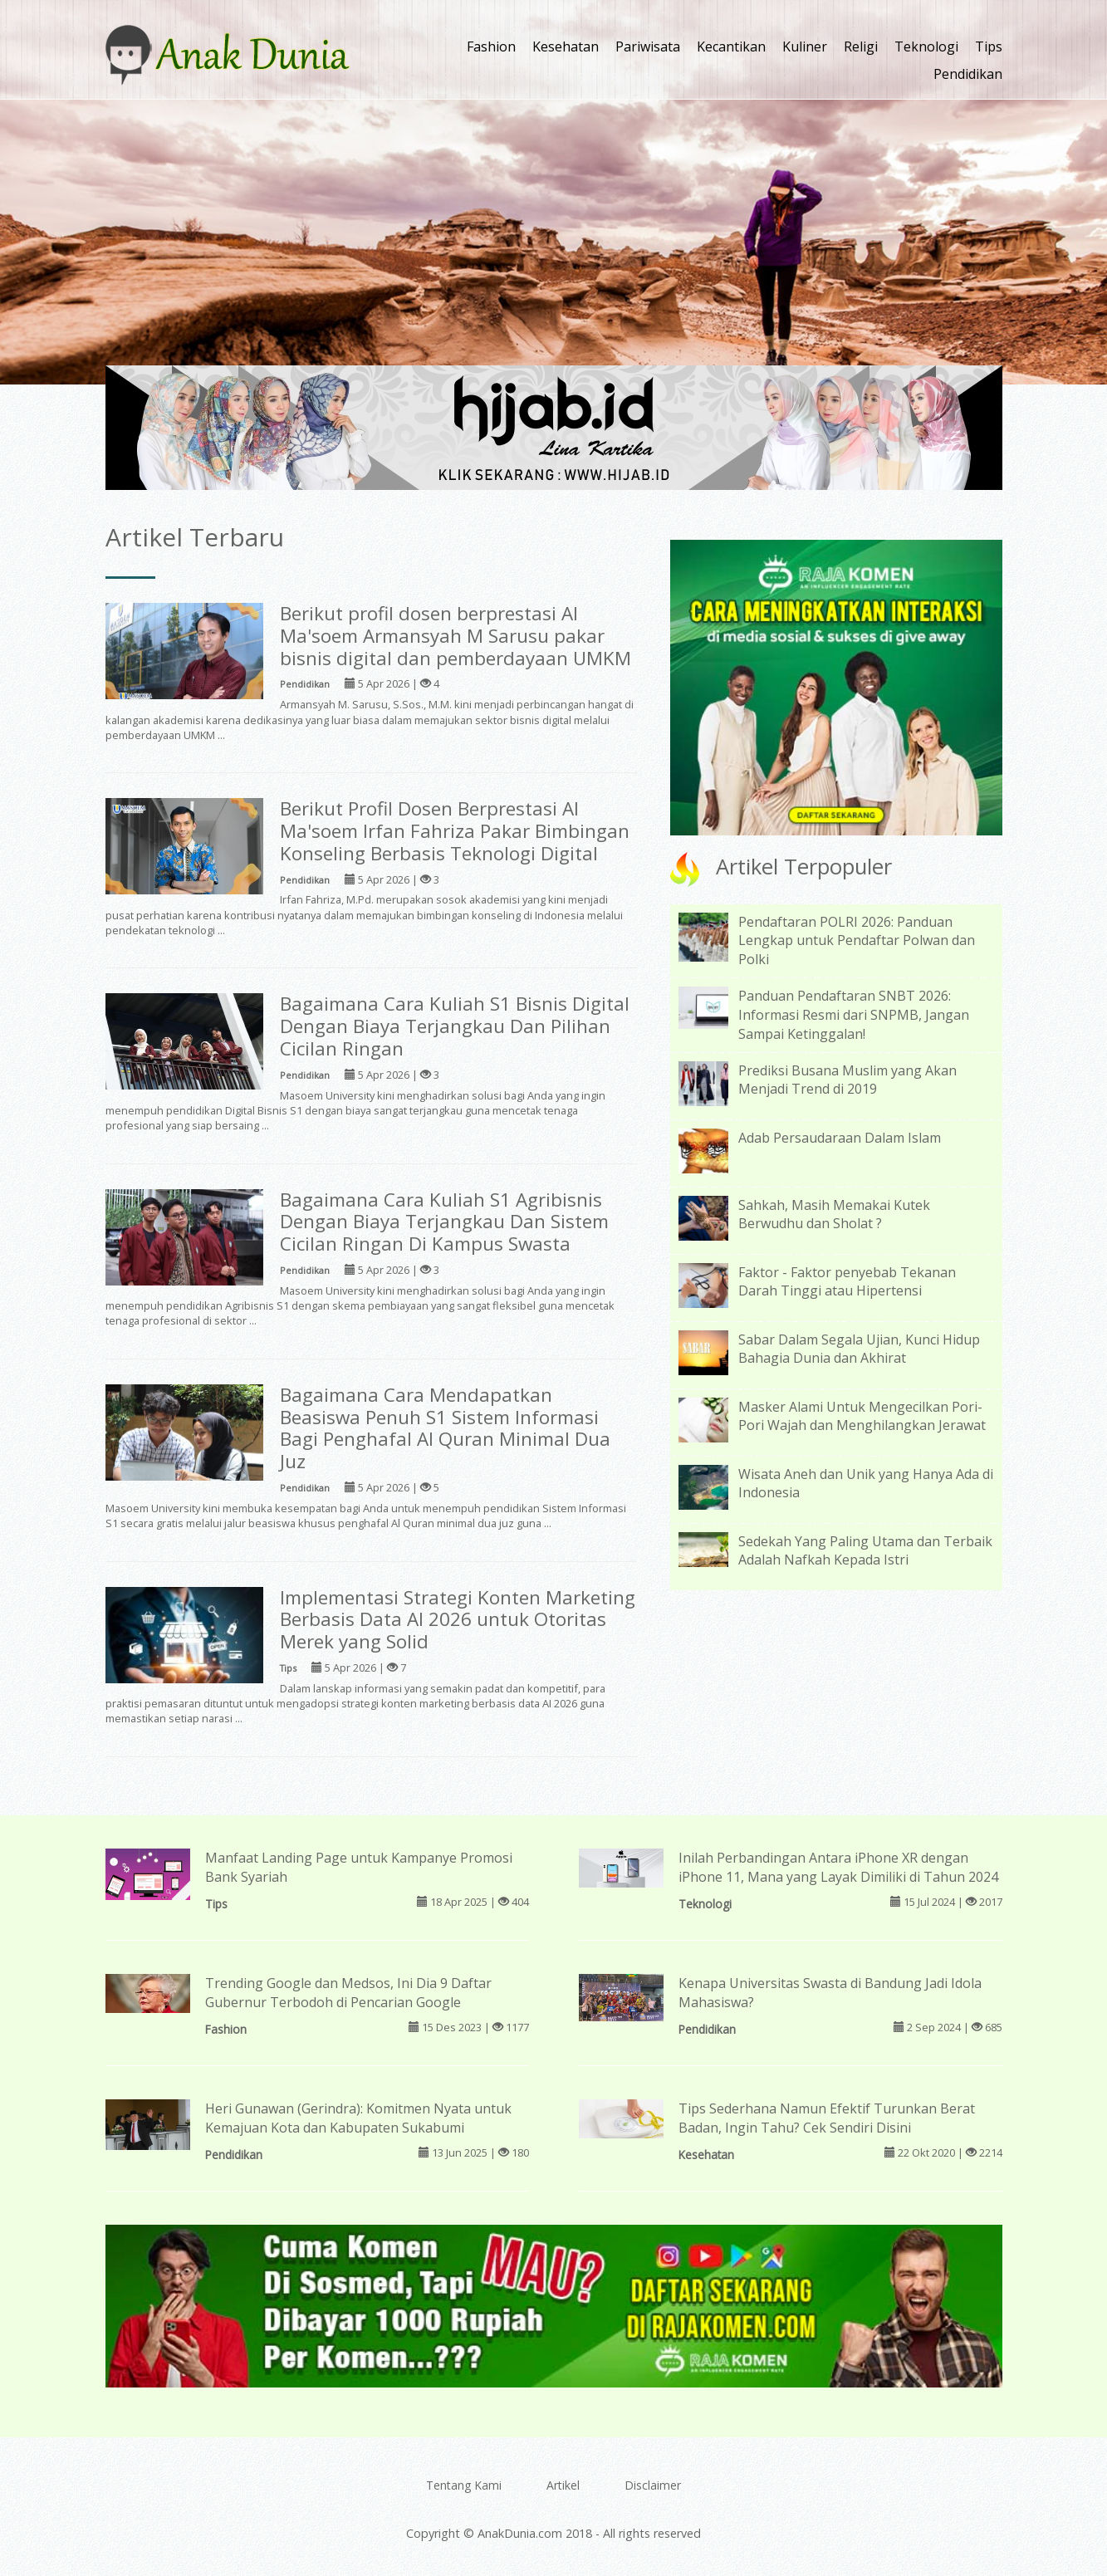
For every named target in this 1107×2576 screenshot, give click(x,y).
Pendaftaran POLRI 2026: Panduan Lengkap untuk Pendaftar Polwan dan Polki (856, 941)
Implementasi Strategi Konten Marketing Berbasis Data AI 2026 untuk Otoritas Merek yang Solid (457, 1619)
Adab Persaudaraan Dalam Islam (839, 1138)
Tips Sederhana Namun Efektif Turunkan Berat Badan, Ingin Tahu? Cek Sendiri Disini (826, 2118)
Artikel (563, 2485)
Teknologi (926, 46)
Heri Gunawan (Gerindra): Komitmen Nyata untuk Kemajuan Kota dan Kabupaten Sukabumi (358, 2118)
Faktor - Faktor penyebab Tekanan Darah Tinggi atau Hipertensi (847, 1281)
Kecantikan (731, 46)
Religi (861, 46)
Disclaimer (653, 2485)
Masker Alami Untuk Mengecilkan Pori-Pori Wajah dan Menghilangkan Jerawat (862, 1416)
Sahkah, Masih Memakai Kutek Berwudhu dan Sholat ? (834, 1214)
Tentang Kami (464, 2485)
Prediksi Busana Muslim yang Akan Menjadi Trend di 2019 (847, 1080)
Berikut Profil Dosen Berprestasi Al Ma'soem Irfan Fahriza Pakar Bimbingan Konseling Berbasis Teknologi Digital (454, 831)
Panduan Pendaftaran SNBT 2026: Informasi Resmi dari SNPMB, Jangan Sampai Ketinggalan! (853, 1015)
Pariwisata (647, 46)
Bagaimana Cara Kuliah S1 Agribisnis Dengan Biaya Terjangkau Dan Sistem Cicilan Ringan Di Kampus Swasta (444, 1222)
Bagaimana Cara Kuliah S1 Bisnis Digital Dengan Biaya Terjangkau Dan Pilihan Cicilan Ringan (454, 1026)
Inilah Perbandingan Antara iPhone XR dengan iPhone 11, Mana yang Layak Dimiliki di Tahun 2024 (838, 1867)
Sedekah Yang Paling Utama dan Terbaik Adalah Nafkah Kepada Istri (865, 1551)
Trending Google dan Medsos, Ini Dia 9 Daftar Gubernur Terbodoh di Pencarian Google (348, 1992)
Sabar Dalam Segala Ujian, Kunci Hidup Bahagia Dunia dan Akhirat (859, 1349)
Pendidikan (967, 74)
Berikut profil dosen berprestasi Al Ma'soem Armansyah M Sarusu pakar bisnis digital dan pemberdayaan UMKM (455, 635)
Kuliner (804, 46)
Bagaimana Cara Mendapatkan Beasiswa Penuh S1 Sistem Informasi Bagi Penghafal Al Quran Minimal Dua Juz (445, 1428)
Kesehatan (565, 46)
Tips (988, 46)
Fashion (491, 46)
